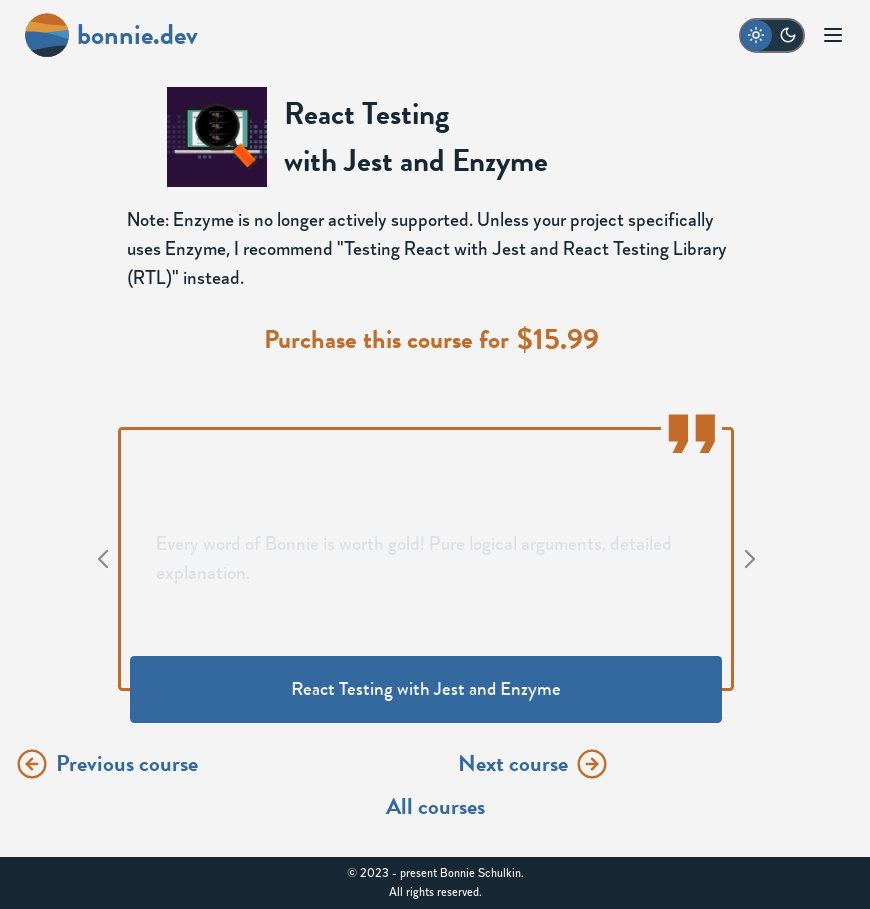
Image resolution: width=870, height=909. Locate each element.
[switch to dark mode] (772, 35)
